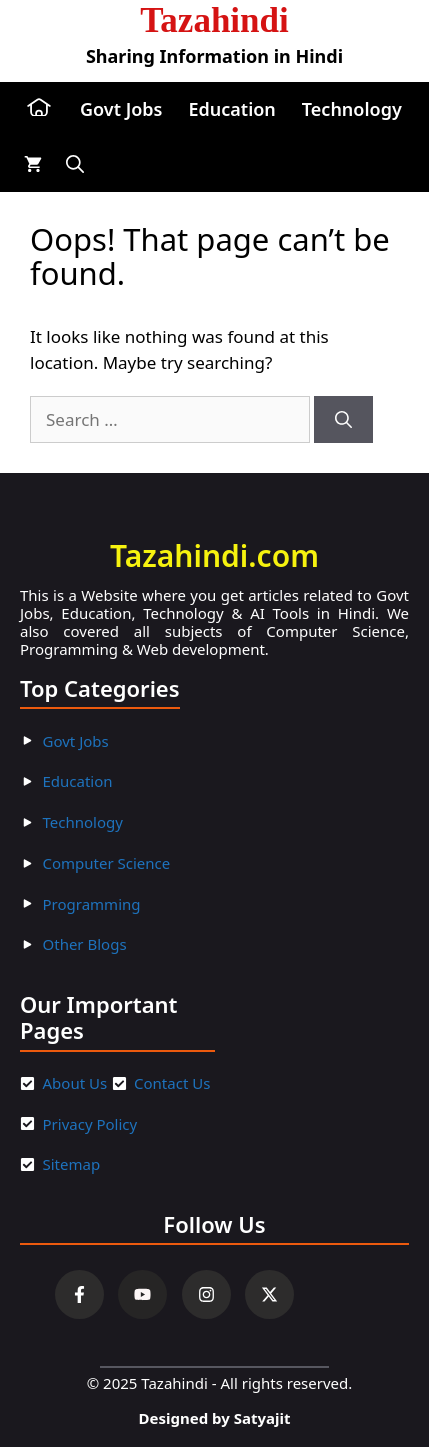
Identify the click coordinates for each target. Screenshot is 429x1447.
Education (231, 109)
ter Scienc (128, 863)
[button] (75, 164)
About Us (75, 1083)
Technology (352, 109)
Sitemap (72, 1164)
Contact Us (172, 1083)
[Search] (343, 420)
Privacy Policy (90, 1124)
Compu (68, 863)
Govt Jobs (121, 109)
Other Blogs (85, 944)
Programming (92, 904)
